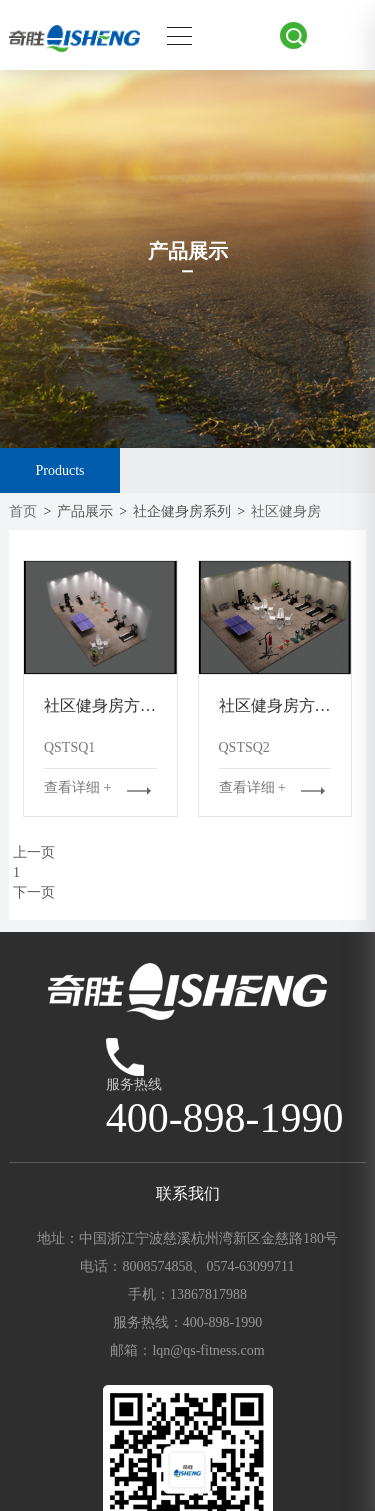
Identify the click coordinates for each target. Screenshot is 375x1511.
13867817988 (208, 1294)
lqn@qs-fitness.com (208, 1350)
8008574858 (157, 1266)
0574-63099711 (250, 1266)
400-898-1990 (222, 1322)
